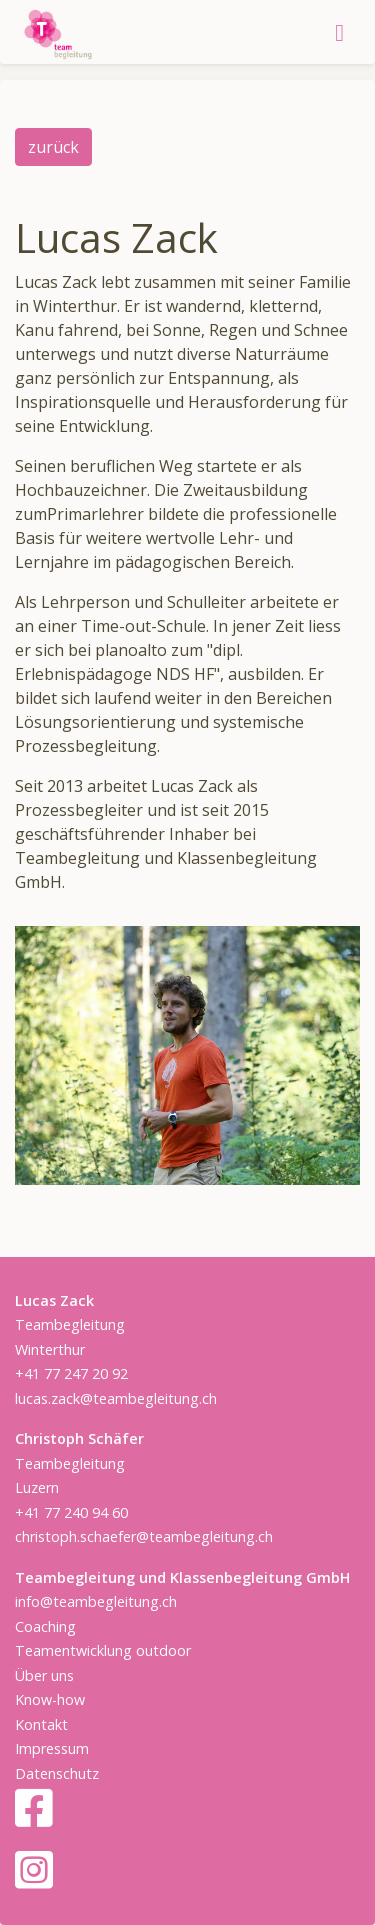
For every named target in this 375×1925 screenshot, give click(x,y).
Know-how (50, 1699)
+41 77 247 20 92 (71, 1373)
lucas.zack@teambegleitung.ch (116, 1398)
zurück (53, 147)
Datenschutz (57, 1773)
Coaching (45, 1626)
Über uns (44, 1675)
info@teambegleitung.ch (96, 1601)
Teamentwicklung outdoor (103, 1650)
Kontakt (41, 1724)
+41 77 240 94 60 (71, 1512)
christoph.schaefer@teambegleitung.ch (144, 1536)
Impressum (52, 1748)
